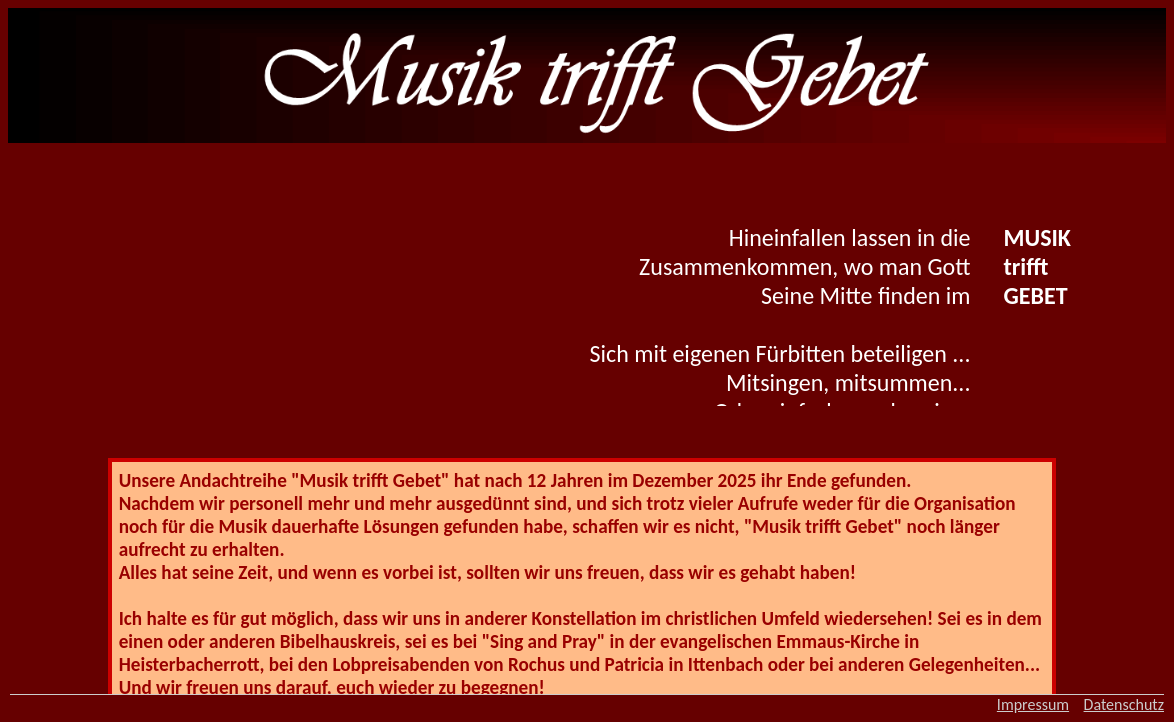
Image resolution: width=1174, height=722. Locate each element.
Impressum (1033, 704)
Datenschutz (1124, 704)
